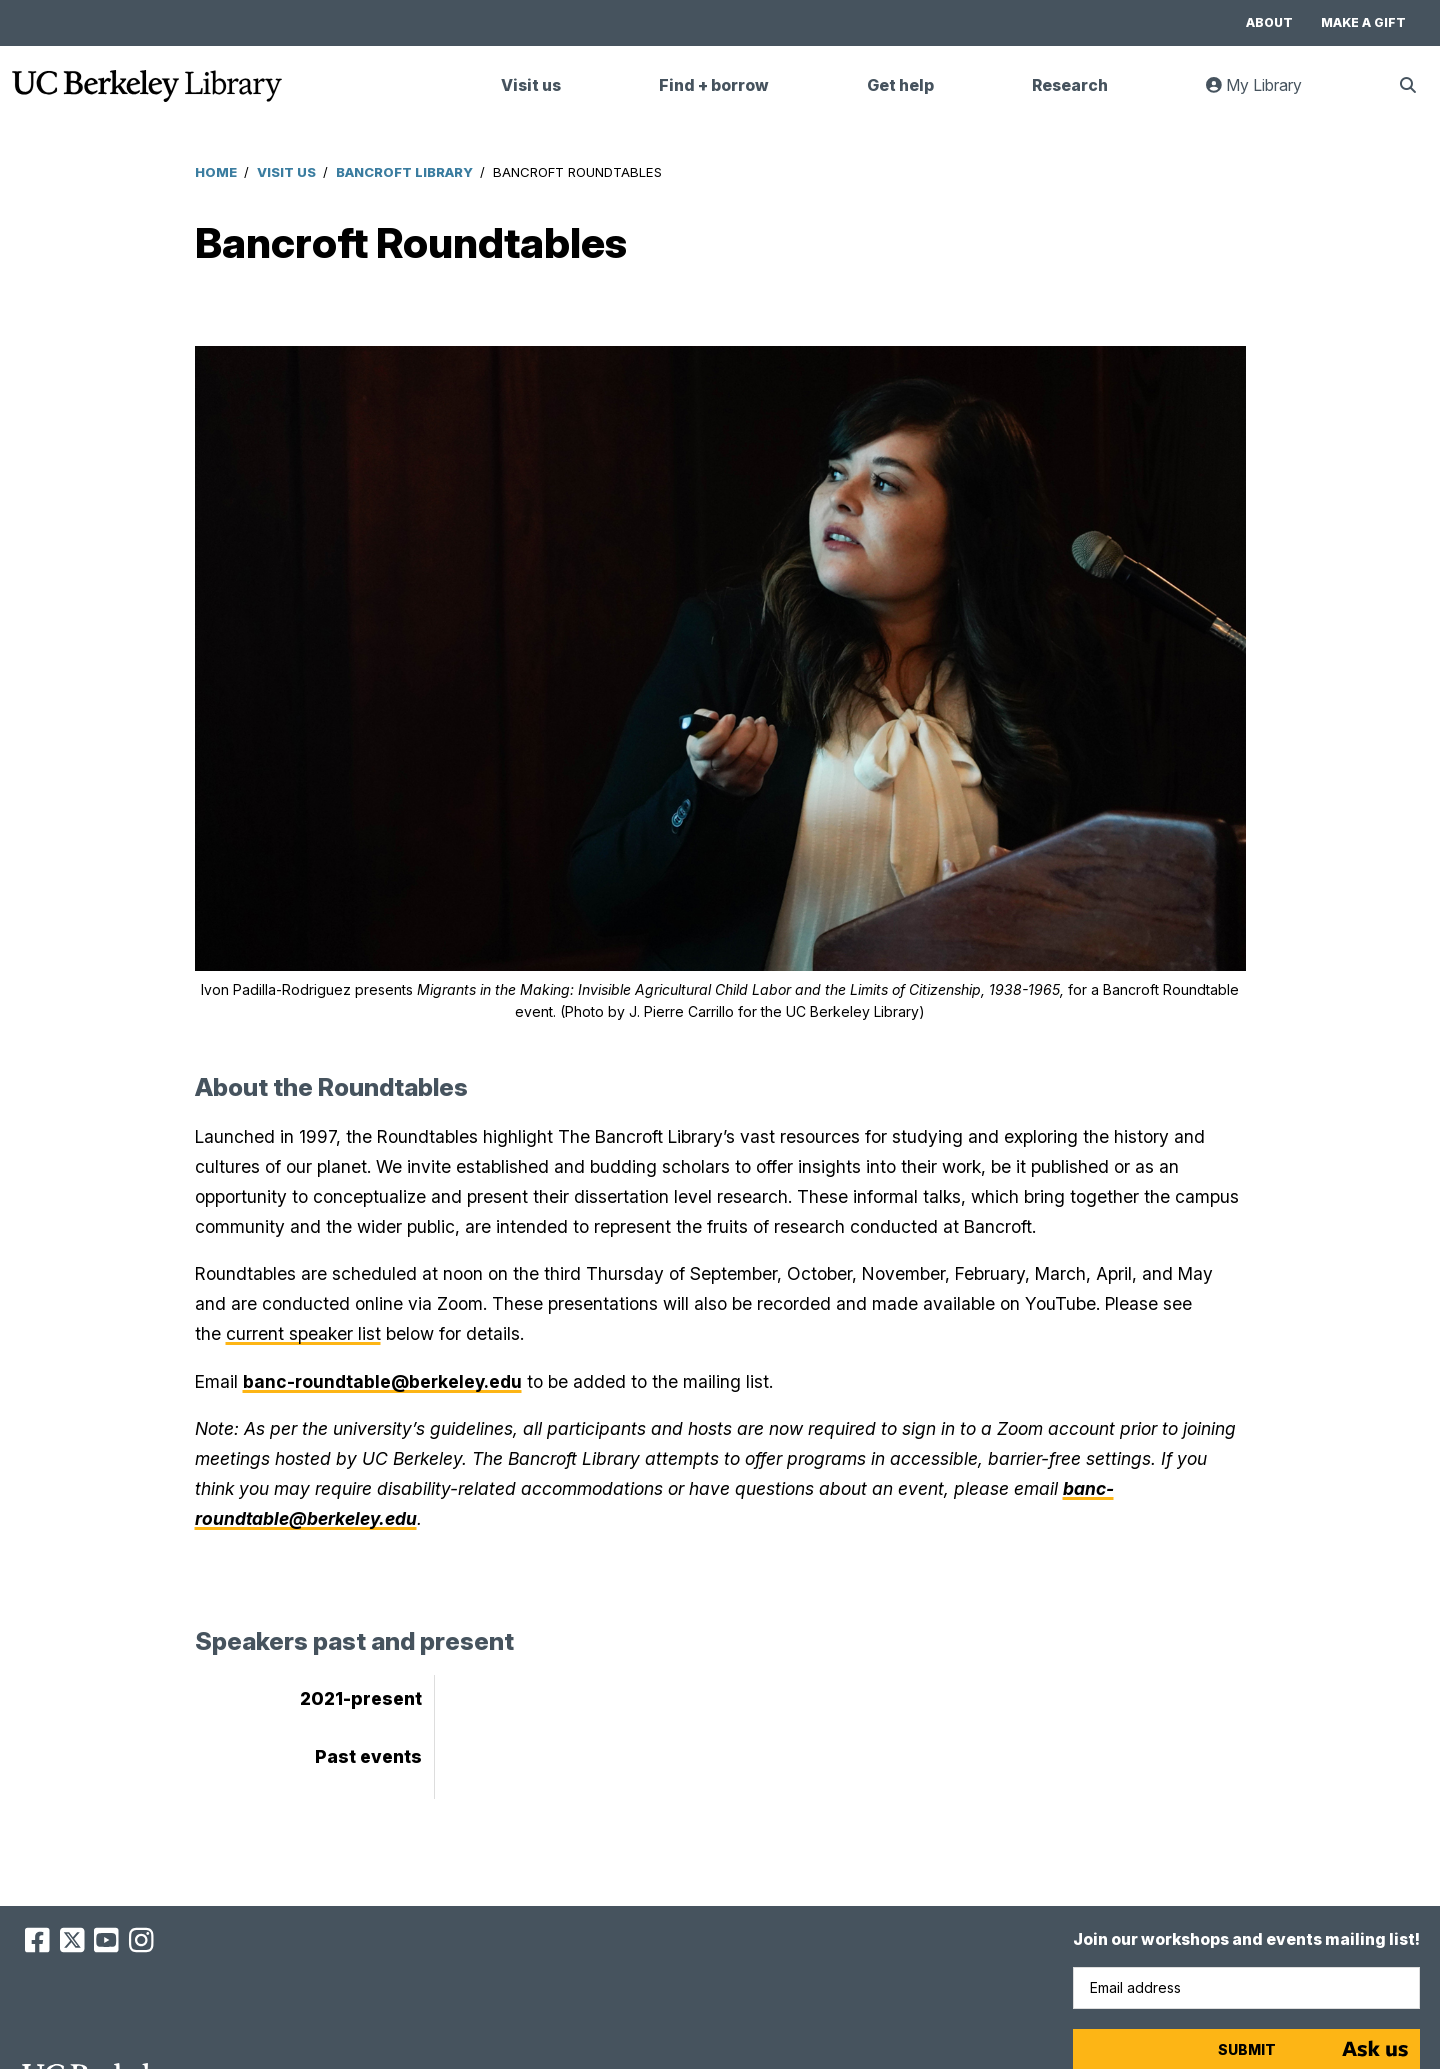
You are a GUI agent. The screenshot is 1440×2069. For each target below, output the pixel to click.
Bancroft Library (404, 172)
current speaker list (303, 1333)
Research (1070, 85)
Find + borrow (714, 85)
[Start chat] (1375, 2049)
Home (216, 172)
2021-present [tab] (361, 1698)
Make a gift (1363, 22)
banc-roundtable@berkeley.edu (382, 1381)
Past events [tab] (368, 1756)
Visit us (531, 85)
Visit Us (286, 172)
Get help (900, 85)
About (1269, 22)
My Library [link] (1266, 93)
